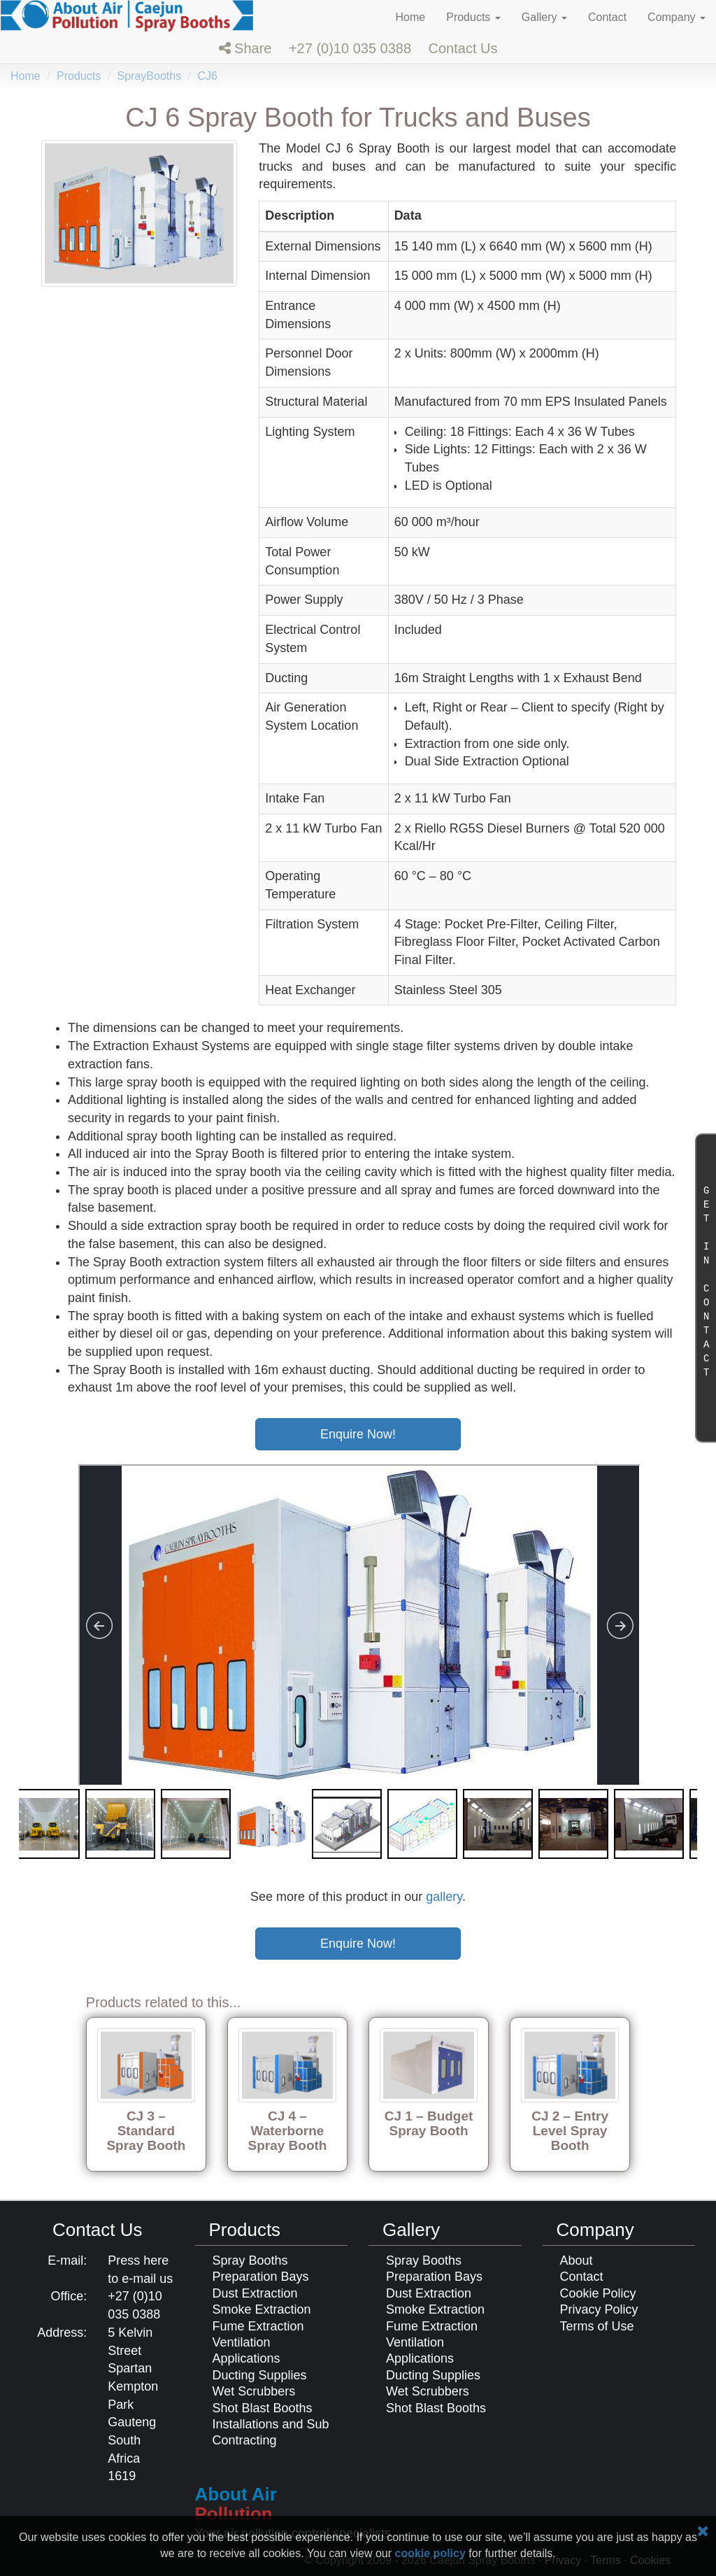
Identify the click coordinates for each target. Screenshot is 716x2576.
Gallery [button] (544, 17)
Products (79, 76)
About (576, 2260)
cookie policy (429, 2553)
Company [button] (676, 17)
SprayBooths (149, 76)
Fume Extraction (258, 2326)
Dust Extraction (255, 2293)
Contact (607, 17)
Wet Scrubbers (254, 2391)
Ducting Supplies (260, 2375)
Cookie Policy (598, 2293)
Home (411, 17)
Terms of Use (597, 2326)
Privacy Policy (599, 2309)
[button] (245, 48)
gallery (444, 1897)
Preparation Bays (261, 2277)
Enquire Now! (358, 1434)
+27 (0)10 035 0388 (350, 48)
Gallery (411, 2229)
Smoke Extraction (262, 2309)
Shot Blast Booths (263, 2408)
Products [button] (473, 17)
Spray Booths (250, 2260)
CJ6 (207, 76)
